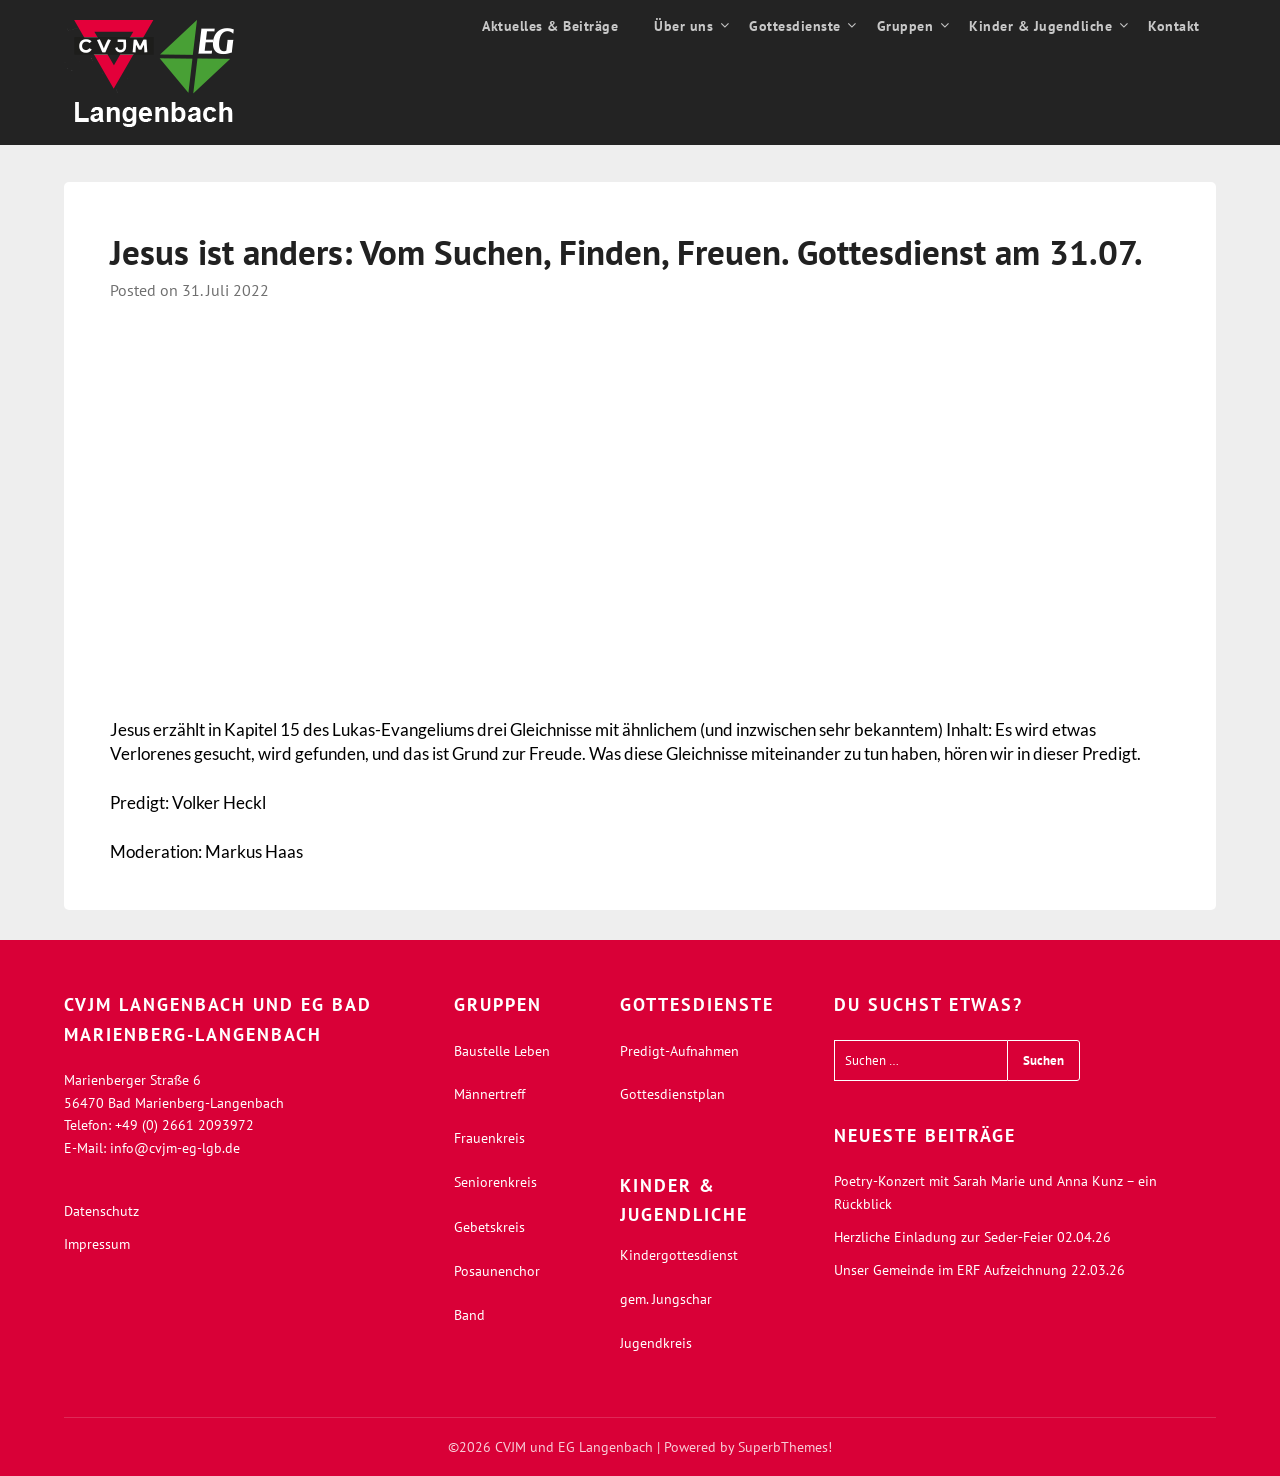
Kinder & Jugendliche (1040, 26)
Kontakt (1174, 26)
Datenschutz (101, 1211)
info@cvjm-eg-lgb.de (175, 1148)
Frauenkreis (489, 1138)
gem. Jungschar (666, 1299)
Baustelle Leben (502, 1051)
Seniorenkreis (495, 1182)
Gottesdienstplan (672, 1094)
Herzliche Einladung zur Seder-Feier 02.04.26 (972, 1237)
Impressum (97, 1244)
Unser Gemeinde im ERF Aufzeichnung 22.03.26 (979, 1270)
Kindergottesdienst (679, 1255)
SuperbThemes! (785, 1447)
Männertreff (489, 1094)
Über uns (683, 26)
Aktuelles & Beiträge (550, 26)
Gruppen (905, 26)
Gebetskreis (489, 1227)
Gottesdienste (795, 26)
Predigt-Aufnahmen (679, 1051)
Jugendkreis (656, 1343)
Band (469, 1315)
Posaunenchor (497, 1271)
